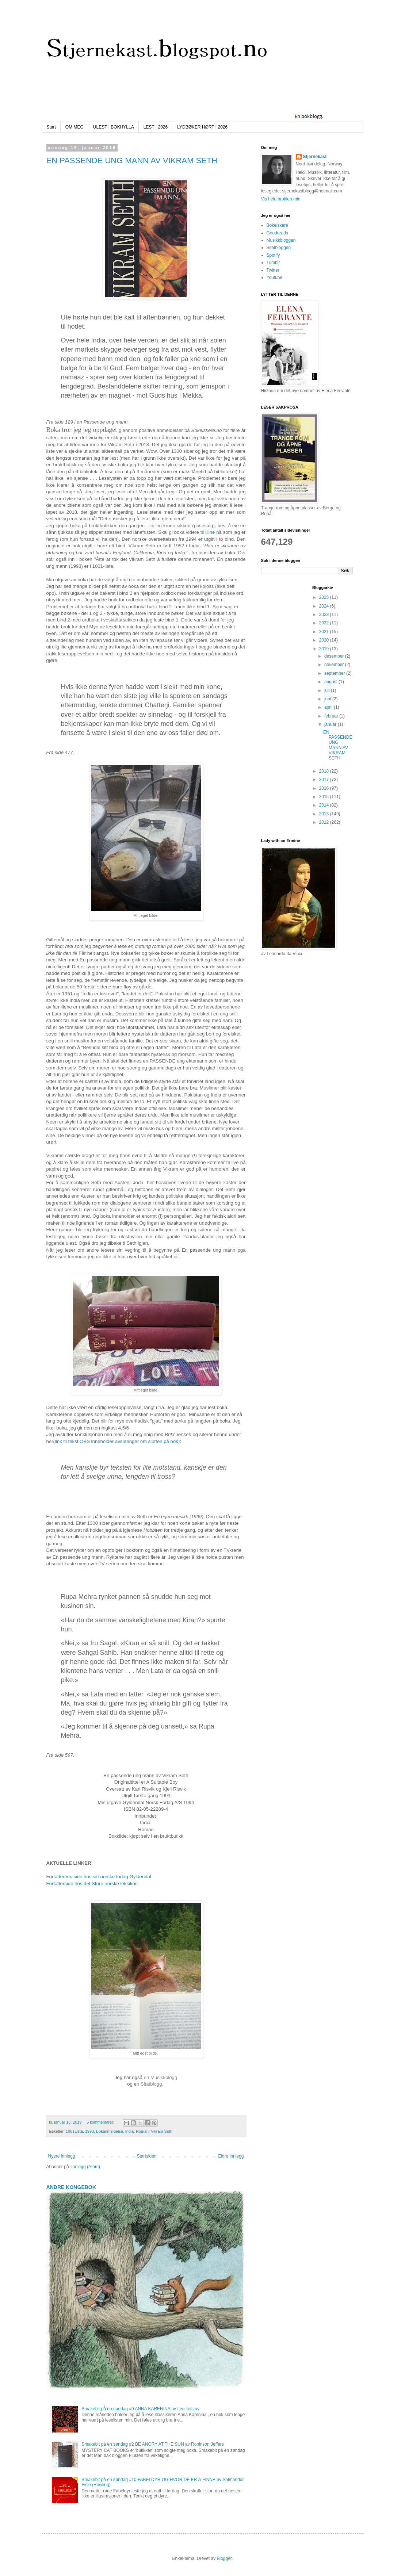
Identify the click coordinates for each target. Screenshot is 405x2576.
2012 (324, 822)
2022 (324, 622)
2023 (324, 614)
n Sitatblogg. (151, 2084)
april (329, 707)
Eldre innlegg (231, 2156)
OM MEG (74, 127)
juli (327, 690)
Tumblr (273, 262)
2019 (324, 648)
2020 (324, 640)
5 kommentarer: (101, 2122)
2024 (324, 606)
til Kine (207, 532)
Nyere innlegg (61, 2156)
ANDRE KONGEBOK (71, 2187)
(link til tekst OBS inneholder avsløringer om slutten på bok (115, 1441)
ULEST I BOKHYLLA (113, 127)
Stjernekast (315, 156)
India (129, 2131)
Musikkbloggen (281, 240)
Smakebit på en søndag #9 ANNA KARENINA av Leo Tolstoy (140, 2408)
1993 (89, 2131)
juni (328, 698)
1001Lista (74, 2131)
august (331, 681)
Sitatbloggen (279, 247)
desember (334, 656)
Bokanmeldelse (109, 2131)
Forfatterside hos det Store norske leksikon (92, 1883)
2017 (324, 779)
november (334, 664)
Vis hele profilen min (281, 199)
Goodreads (277, 233)
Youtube (275, 277)
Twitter (273, 270)
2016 (324, 788)
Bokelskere (277, 225)
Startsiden (146, 2156)
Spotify (273, 255)
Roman (142, 2131)
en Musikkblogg (160, 2077)
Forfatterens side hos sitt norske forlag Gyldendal (98, 1876)
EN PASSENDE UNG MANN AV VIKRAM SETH (132, 160)
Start (51, 127)
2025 (324, 597)
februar (331, 716)
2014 (324, 805)
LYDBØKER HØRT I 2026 (202, 127)
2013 (324, 813)
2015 (324, 796)
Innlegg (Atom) (85, 2166)
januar (331, 724)
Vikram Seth (161, 2131)
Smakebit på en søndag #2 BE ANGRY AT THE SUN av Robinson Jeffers (152, 2444)
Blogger (224, 2558)
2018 (324, 771)
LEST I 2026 (156, 127)
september (335, 673)
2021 (324, 631)
